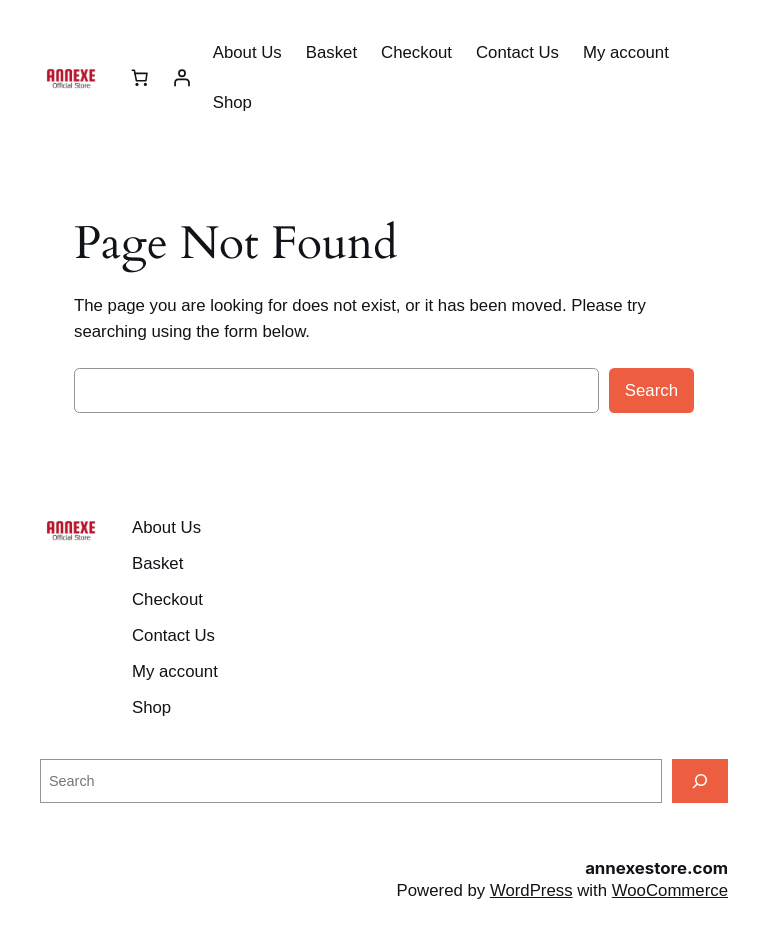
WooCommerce (670, 890)
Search (651, 390)
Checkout (416, 52)
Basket (331, 52)
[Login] (182, 78)
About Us (247, 52)
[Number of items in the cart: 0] (140, 78)
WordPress (531, 890)
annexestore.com (656, 868)
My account (626, 52)
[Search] (700, 780)
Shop (232, 102)
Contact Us (517, 52)
